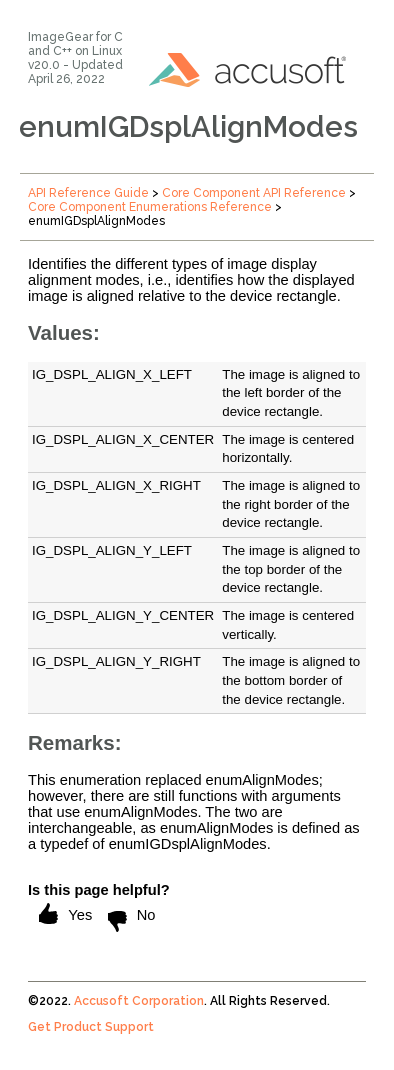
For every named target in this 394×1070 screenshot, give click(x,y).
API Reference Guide (88, 193)
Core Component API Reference (254, 193)
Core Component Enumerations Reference (150, 207)
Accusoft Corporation (139, 1001)
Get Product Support (91, 1027)
